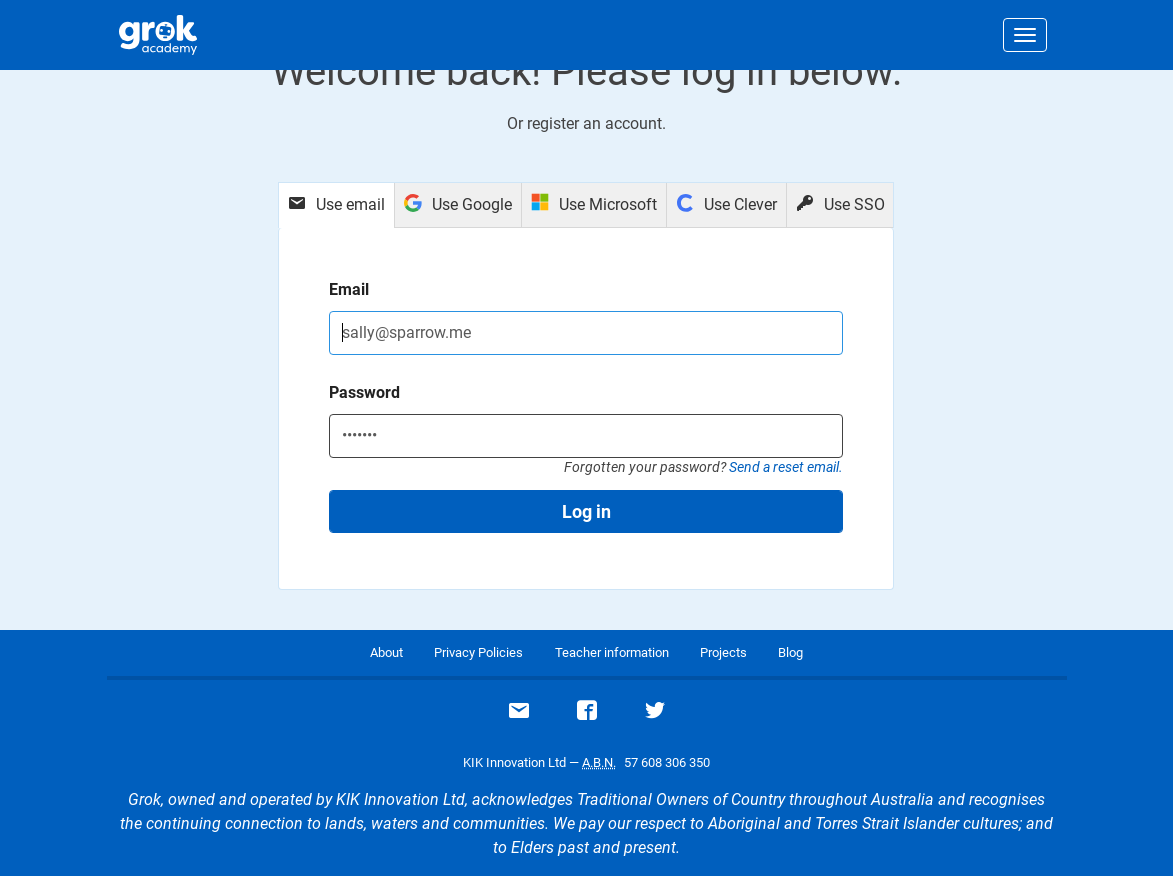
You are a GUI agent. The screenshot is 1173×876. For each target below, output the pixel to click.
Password (364, 392)
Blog (790, 652)
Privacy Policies (478, 652)
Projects (723, 652)
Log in (586, 511)
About (386, 652)
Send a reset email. (786, 467)
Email (349, 289)
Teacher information (612, 652)
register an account (594, 123)
